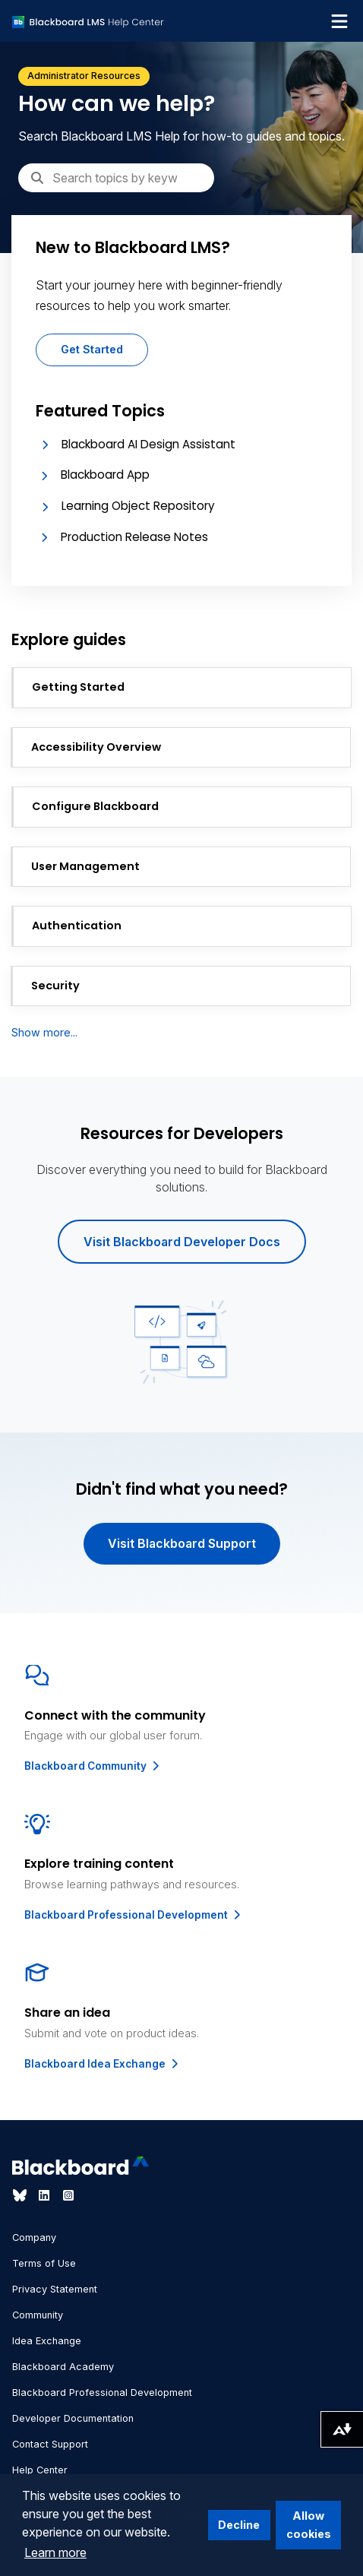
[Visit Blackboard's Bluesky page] (21, 2195)
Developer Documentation (73, 2418)
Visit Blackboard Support (182, 1543)
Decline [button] (239, 2524)
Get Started (92, 349)
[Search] (116, 177)
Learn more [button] (55, 2552)
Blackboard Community (93, 1766)
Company (34, 2237)
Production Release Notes (134, 537)
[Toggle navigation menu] (339, 21)
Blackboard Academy (63, 2366)
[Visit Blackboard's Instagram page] (68, 2195)
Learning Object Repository (138, 506)
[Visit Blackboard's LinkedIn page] (45, 2195)
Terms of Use (44, 2263)
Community (37, 2315)
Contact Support (50, 2444)
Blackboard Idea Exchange (102, 2064)
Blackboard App (105, 475)
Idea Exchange (46, 2341)
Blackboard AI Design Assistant (148, 444)
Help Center (40, 2470)
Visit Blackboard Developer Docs (182, 1241)
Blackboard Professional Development (133, 1915)
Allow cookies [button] (308, 2524)
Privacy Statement (54, 2289)
